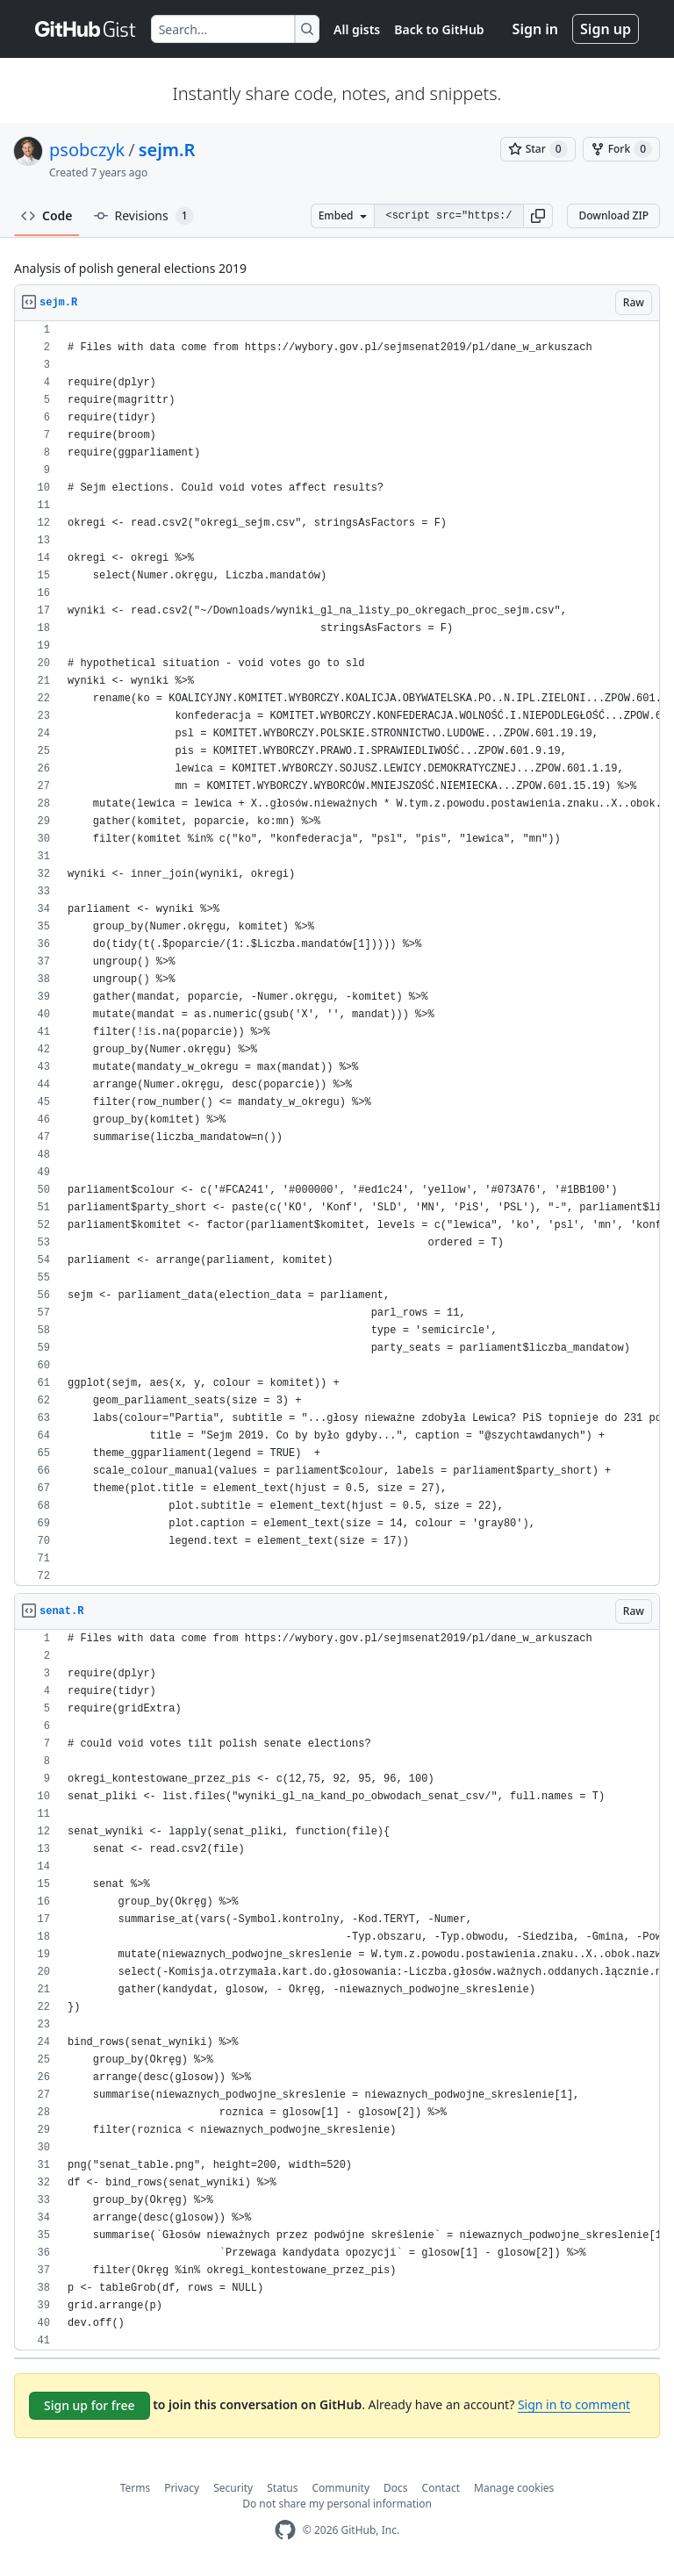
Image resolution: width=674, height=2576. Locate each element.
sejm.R (167, 149)
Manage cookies (514, 2487)
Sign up (605, 29)
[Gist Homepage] (86, 28)
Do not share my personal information (337, 2503)
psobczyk (87, 149)
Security (233, 2487)
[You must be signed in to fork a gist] (621, 149)
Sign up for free (89, 2405)
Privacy (181, 2487)
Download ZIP (613, 215)
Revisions (144, 216)
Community (340, 2487)
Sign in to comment (574, 2404)
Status (282, 2487)
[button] (538, 216)
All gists (356, 29)
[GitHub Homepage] (285, 2530)
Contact (441, 2487)
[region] (337, 953)
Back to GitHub (439, 29)
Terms (135, 2487)
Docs (396, 2487)
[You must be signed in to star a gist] (538, 149)
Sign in (535, 29)
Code (47, 215)
